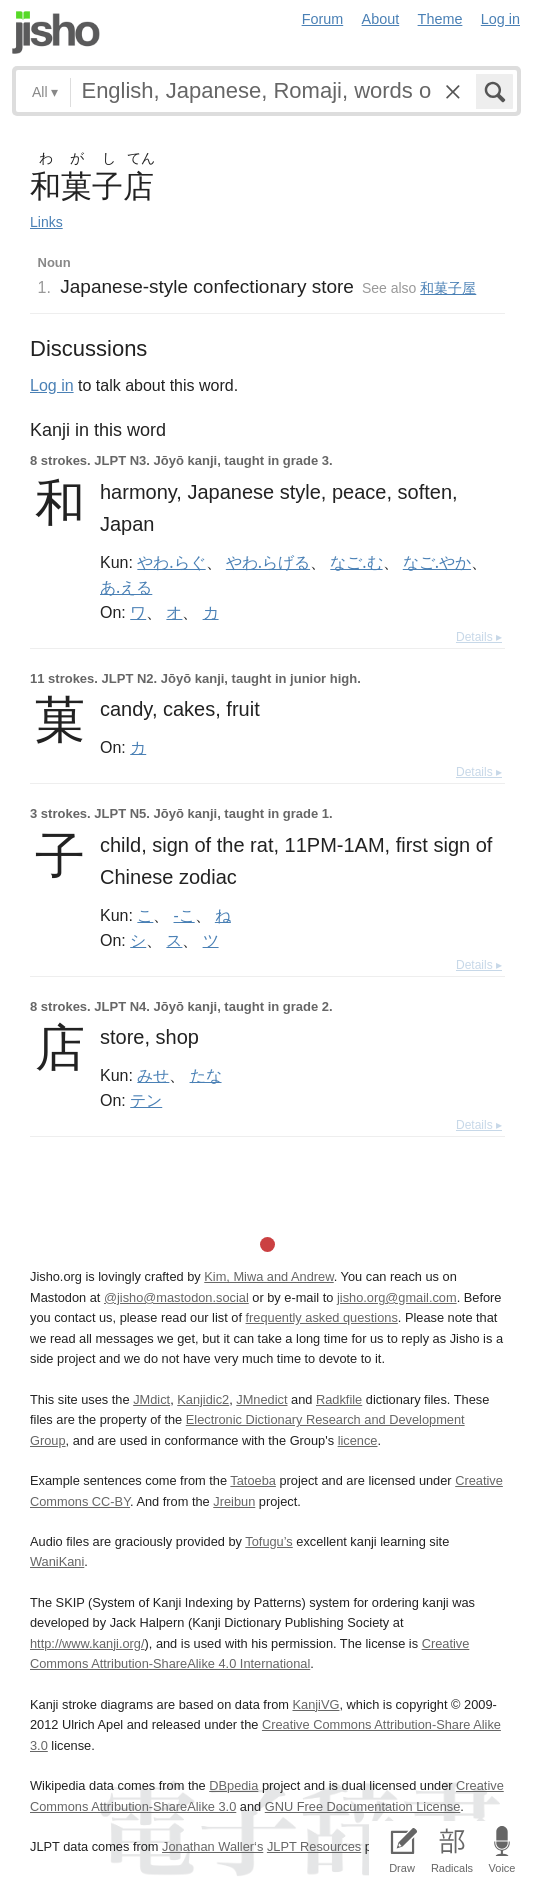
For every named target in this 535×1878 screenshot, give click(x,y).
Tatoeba (253, 1480)
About (381, 19)
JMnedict (261, 1399)
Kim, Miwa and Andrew (268, 1276)
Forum (323, 19)
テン (146, 1100)
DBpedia (233, 1785)
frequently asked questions (322, 1317)
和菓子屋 (448, 288)
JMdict (151, 1399)
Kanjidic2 (203, 1399)
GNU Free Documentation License (363, 1806)
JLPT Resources (314, 1846)
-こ (184, 915)
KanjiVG (315, 1704)
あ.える (126, 587)
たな (206, 1075)
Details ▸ (479, 637)
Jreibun (234, 1501)
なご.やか (437, 562)
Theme (440, 19)
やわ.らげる (268, 562)
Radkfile (339, 1399)
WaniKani (57, 1561)
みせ (153, 1075)
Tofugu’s (268, 1541)
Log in (500, 19)
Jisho (56, 32)
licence (358, 1440)
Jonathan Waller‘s (212, 1846)
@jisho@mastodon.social (176, 1297)
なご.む (356, 562)
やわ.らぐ (171, 562)
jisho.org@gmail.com (397, 1297)
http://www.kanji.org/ (87, 1643)
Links (46, 222)
